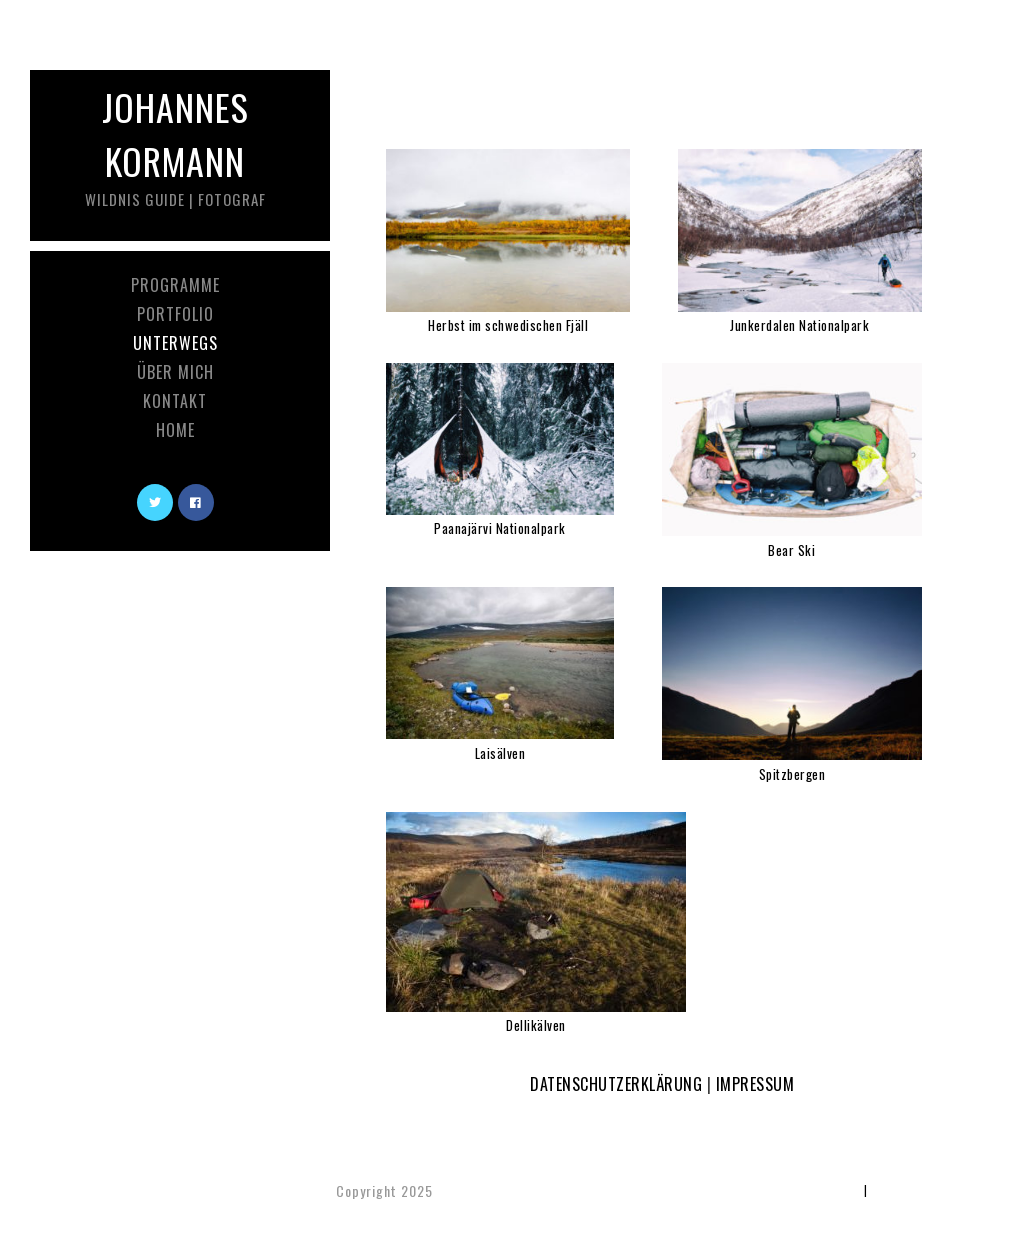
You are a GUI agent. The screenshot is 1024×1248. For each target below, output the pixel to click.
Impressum (831, 1189)
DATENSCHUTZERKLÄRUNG (616, 1084)
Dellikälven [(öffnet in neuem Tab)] (536, 1025)
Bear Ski (791, 550)
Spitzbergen (792, 774)
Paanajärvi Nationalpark (500, 528)
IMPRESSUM (755, 1084)
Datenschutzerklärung (930, 1189)
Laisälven (500, 753)
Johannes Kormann (175, 145)
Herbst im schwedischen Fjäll (508, 325)
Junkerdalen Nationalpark (799, 325)
